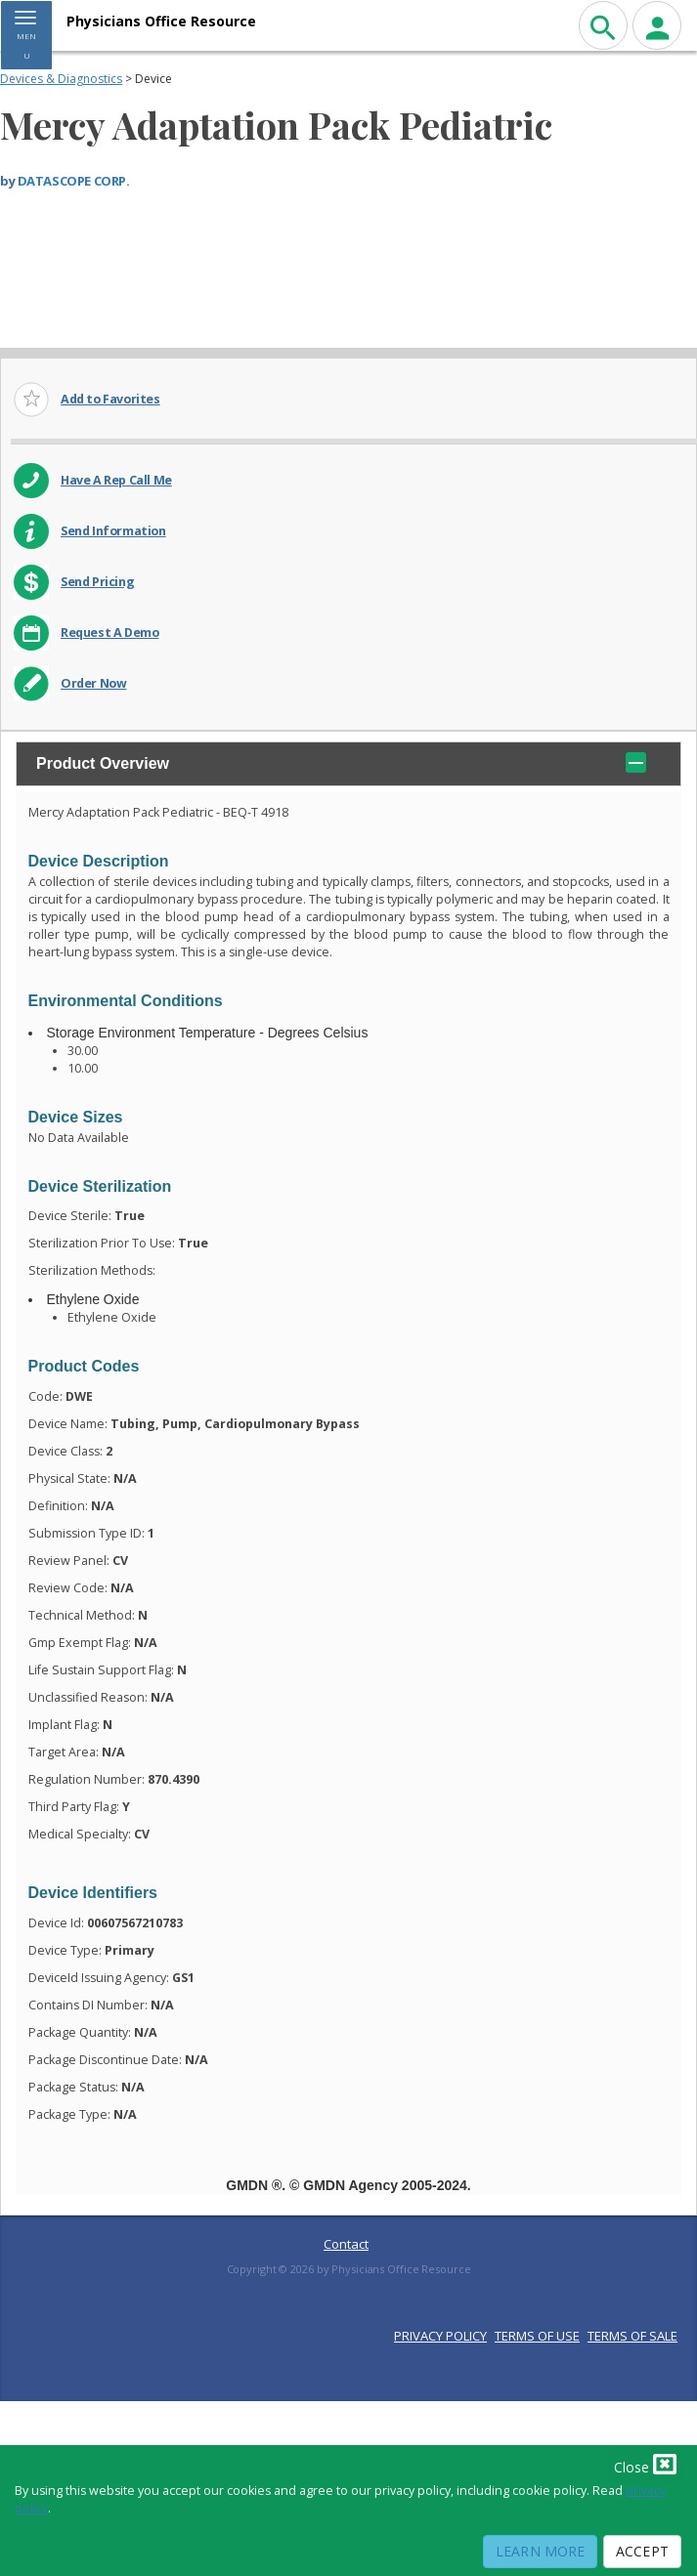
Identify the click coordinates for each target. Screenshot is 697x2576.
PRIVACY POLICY (440, 2335)
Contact (346, 2244)
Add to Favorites (110, 399)
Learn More (540, 2551)
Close (645, 2463)
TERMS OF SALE (632, 2335)
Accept (642, 2551)
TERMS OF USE (537, 2335)
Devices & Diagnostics (61, 78)
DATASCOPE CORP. (74, 181)
